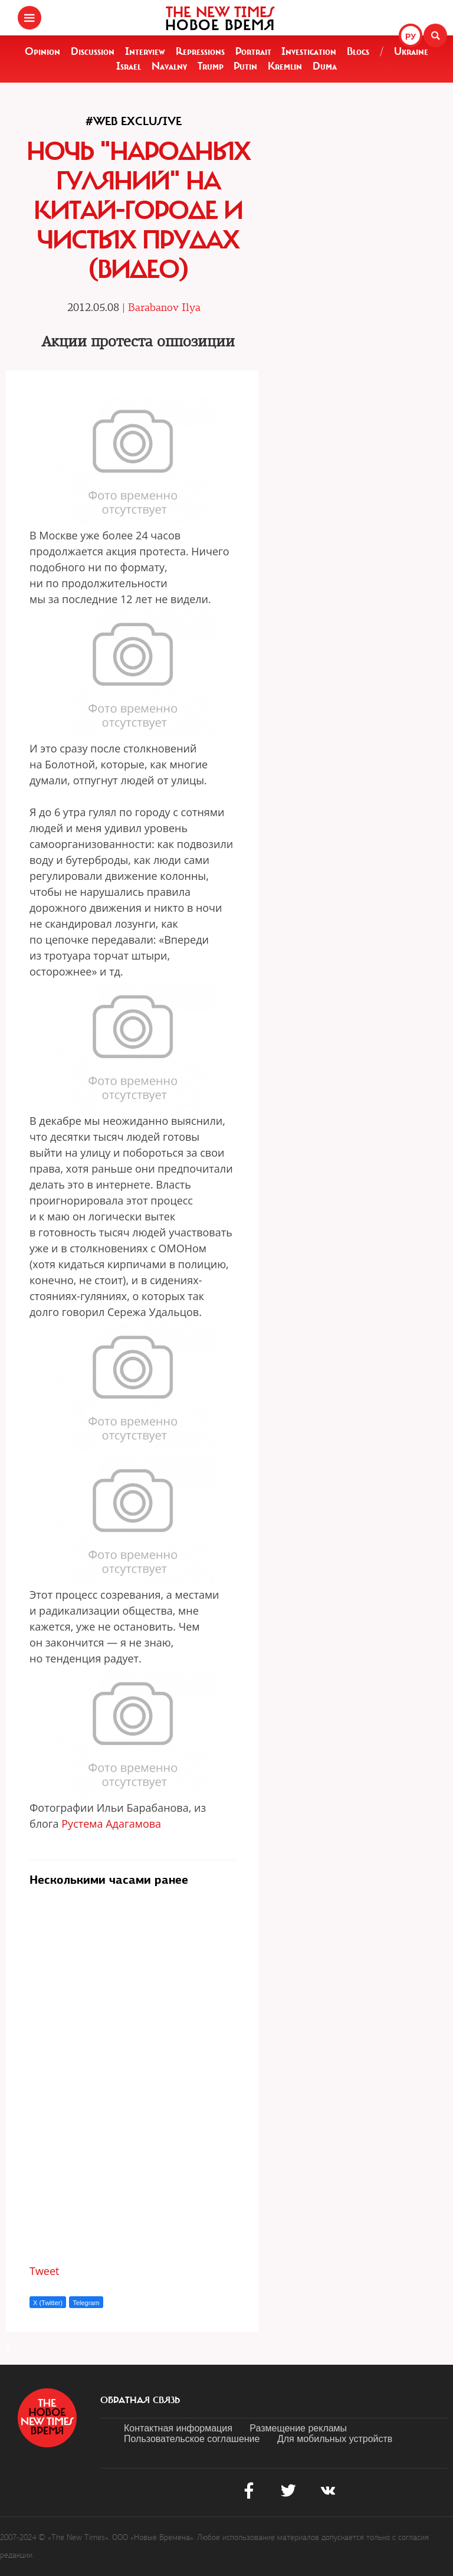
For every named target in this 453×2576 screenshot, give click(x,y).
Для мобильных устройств (334, 2439)
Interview (145, 51)
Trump (211, 66)
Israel (128, 66)
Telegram (86, 2302)
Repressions (200, 51)
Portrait (253, 51)
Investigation (308, 51)
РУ (410, 36)
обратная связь (140, 2400)
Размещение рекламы (298, 2428)
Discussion (92, 51)
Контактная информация (178, 2428)
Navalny (169, 66)
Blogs (358, 51)
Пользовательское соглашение (192, 2439)
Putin (245, 66)
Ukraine (411, 51)
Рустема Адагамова (111, 1823)
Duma (325, 66)
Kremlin (285, 66)
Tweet (44, 2271)
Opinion (42, 51)
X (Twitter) (48, 2302)
